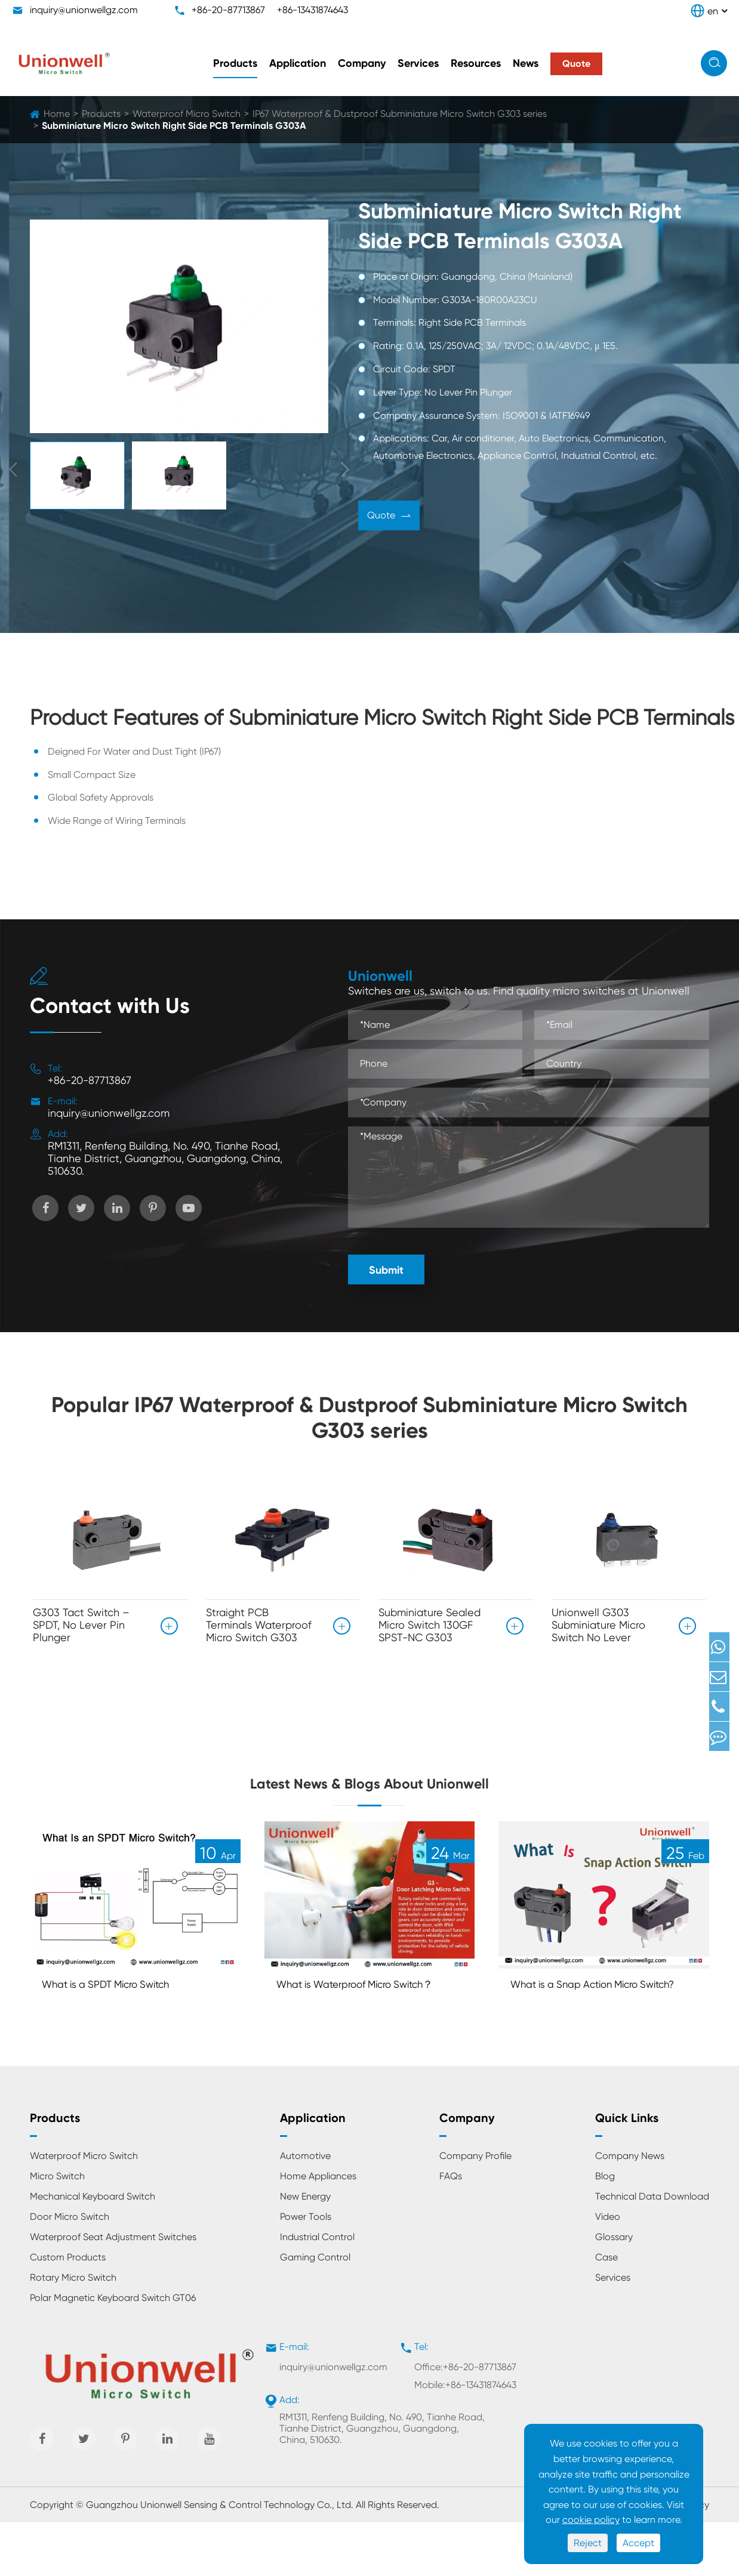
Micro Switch (57, 2230)
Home (57, 113)
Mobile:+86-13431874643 (465, 2439)
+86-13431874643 (312, 10)
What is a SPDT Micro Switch (119, 2020)
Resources (476, 63)
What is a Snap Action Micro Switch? (587, 2028)
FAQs (450, 2230)
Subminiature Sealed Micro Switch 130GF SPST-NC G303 (429, 1625)
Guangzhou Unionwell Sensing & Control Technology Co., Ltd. (219, 2558)
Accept (638, 2543)
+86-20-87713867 (228, 10)
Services (418, 63)
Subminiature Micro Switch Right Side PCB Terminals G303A (174, 125)
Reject (588, 2543)
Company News (629, 2210)
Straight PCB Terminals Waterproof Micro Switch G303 (259, 1625)
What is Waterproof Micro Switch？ (345, 2028)
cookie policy (591, 2519)
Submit (386, 1270)
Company (362, 63)
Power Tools (305, 2271)
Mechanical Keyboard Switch (92, 2250)
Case (606, 2311)
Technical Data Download (652, 2250)
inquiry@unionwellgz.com (84, 10)
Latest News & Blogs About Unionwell (370, 1798)
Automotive (305, 2210)
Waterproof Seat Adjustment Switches (113, 2291)
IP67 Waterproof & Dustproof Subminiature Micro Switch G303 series (400, 113)
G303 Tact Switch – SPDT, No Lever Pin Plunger (81, 1625)
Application (297, 63)
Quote (389, 517)
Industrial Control (317, 2291)
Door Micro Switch (69, 2271)
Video (607, 2271)
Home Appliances (318, 2230)
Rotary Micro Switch (73, 2331)
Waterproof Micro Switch (187, 113)
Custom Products (68, 2311)
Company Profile (475, 2210)
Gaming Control (315, 2311)
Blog (605, 2230)
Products (235, 63)
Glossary (614, 2291)
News (525, 63)
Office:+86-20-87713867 (465, 2421)
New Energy (305, 2250)
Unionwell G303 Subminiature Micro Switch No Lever (598, 1625)
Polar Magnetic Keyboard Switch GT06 (113, 2352)
